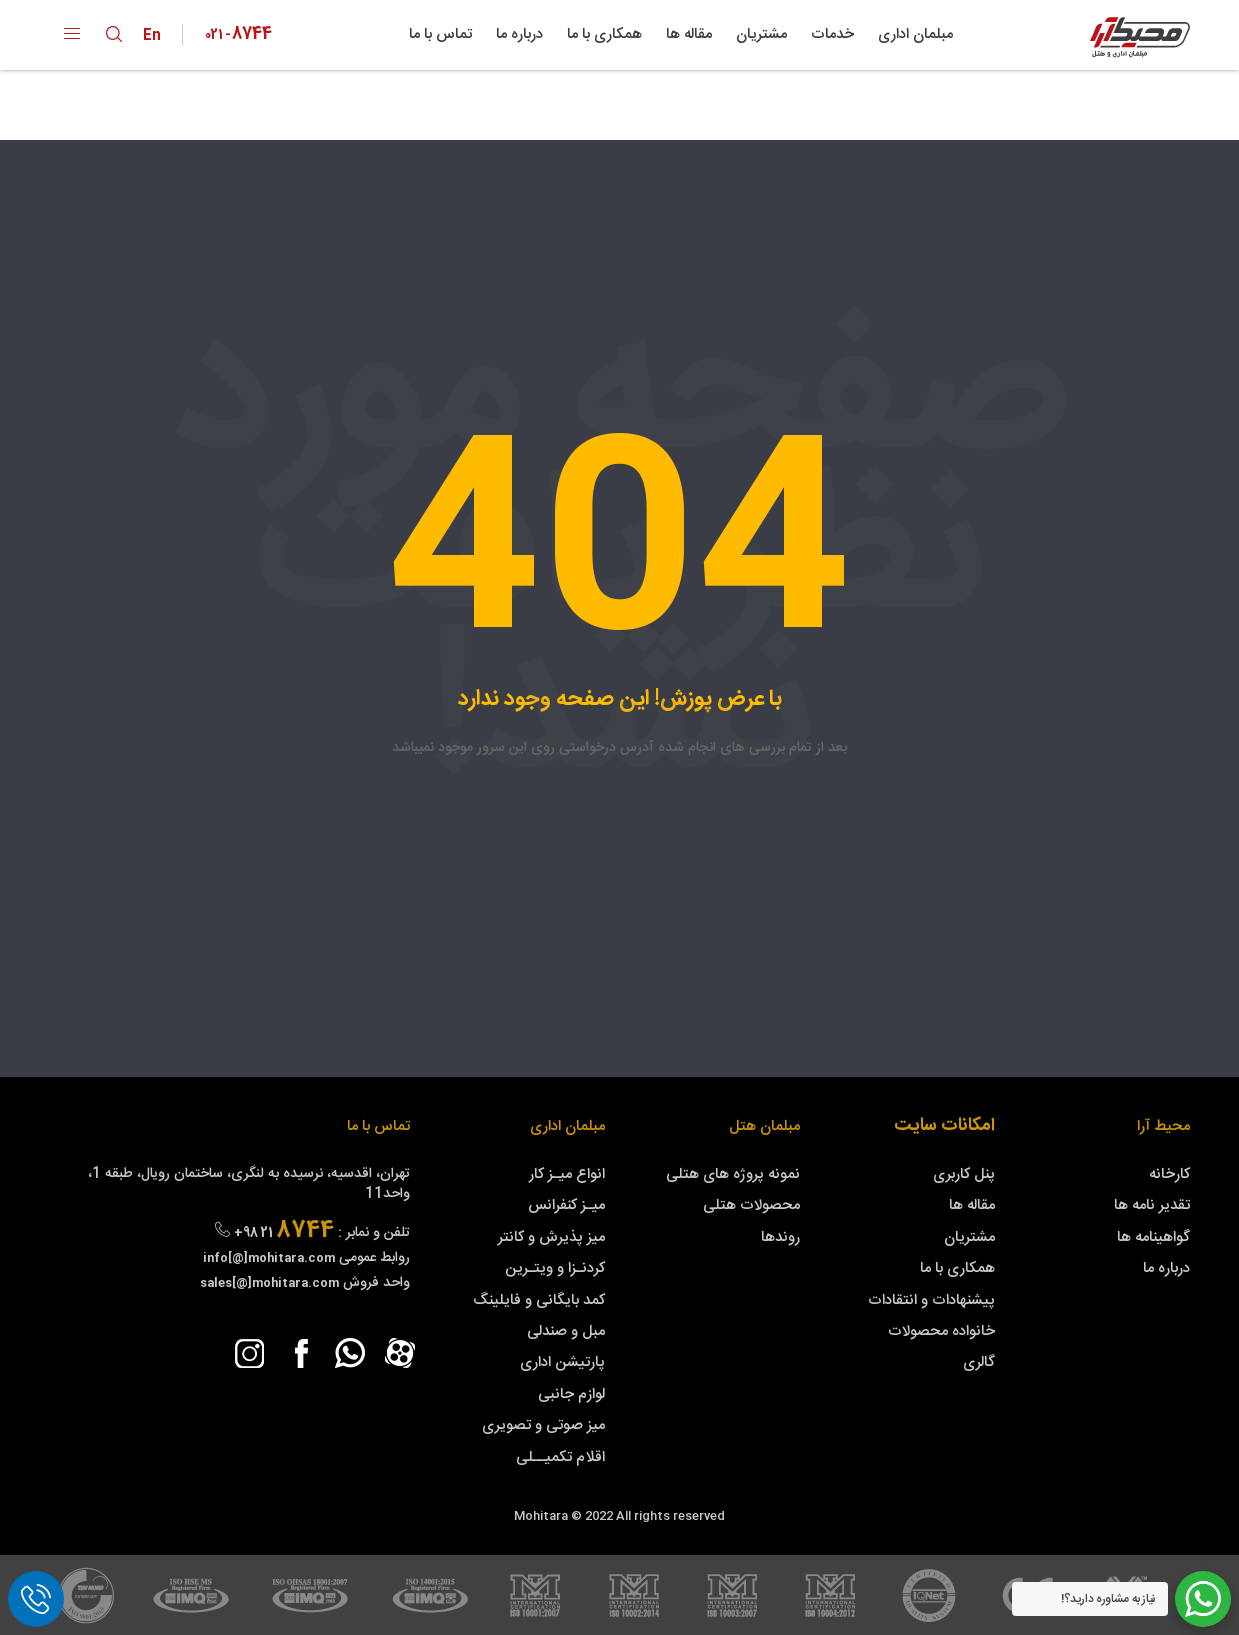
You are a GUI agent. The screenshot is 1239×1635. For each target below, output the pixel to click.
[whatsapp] (350, 1353)
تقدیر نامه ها (1152, 1205)
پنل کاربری (964, 1174)
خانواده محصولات (941, 1331)
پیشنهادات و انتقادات (931, 1300)
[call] (36, 1599)
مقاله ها (689, 34)
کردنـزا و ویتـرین (555, 1268)
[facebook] (300, 1353)
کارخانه (1169, 1174)
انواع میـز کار (567, 1174)
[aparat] (400, 1353)
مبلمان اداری (915, 34)
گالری (979, 1362)
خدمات (832, 34)
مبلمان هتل (764, 1126)
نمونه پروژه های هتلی (733, 1174)
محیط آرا (1163, 1126)
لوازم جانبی (571, 1394)
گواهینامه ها (1153, 1237)
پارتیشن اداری (562, 1362)
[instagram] (250, 1353)
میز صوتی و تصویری (543, 1425)
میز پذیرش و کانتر (551, 1237)
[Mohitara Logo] (1140, 37)
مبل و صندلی (566, 1331)
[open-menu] (72, 35)
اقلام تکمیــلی (560, 1457)
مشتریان (761, 34)
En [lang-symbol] (156, 35)
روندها (780, 1237)
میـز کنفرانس (566, 1205)
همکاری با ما (604, 34)
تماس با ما (440, 34)
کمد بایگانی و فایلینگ (539, 1300)
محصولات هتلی (751, 1205)
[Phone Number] (238, 35)
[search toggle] (114, 34)
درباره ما (519, 34)
